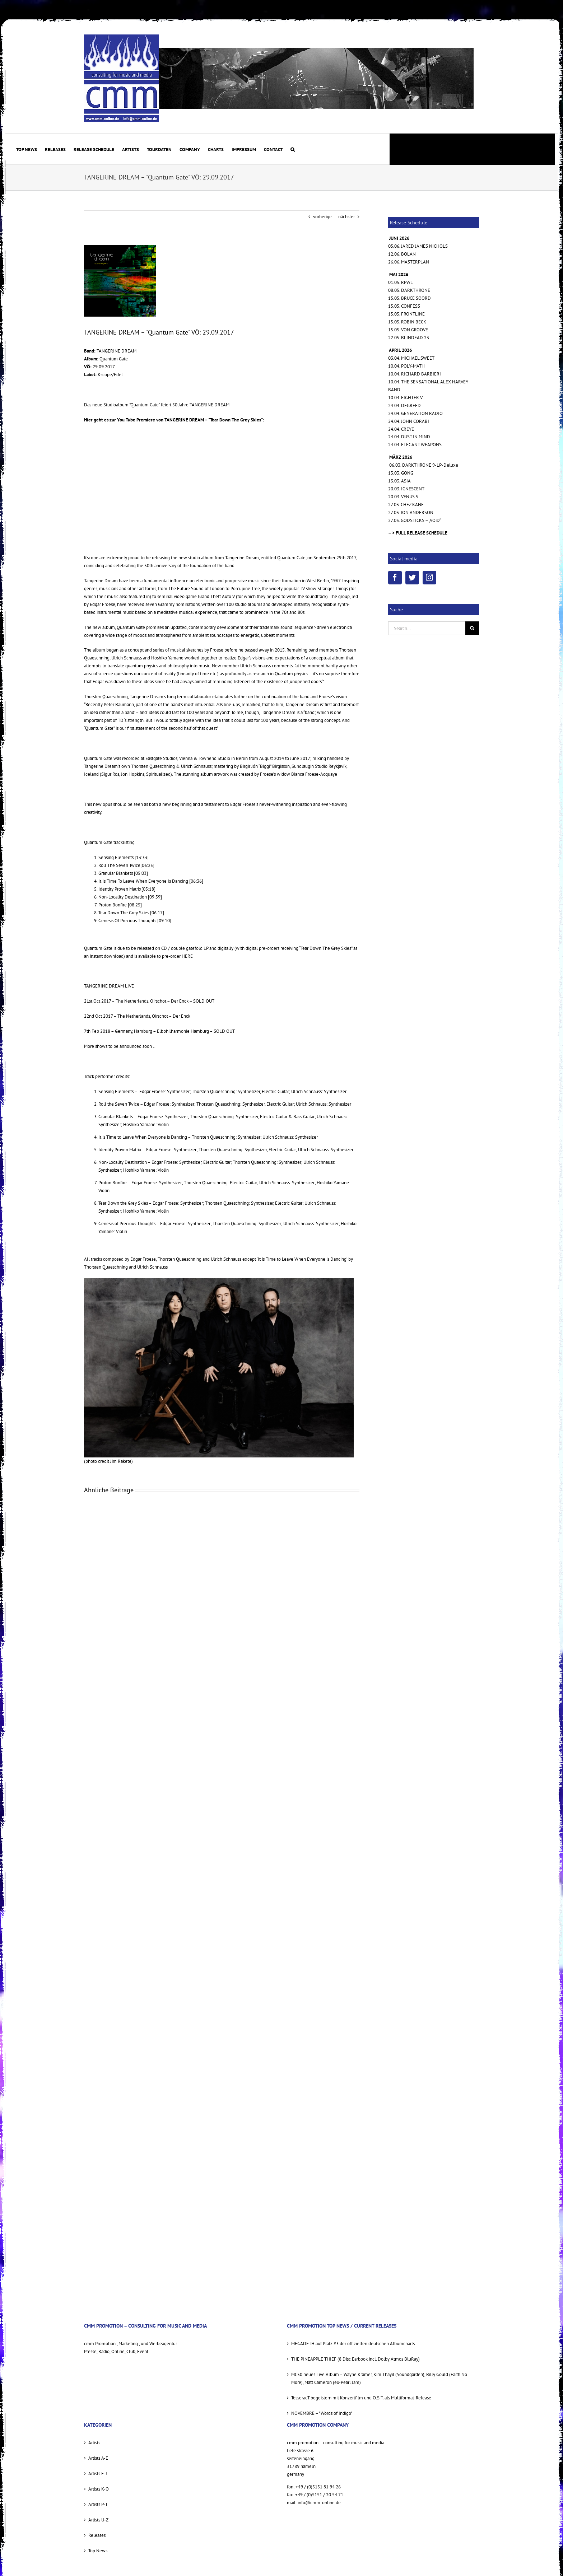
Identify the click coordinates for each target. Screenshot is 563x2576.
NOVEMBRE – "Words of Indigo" (321, 2413)
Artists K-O (98, 2489)
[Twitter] (412, 577)
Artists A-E (98, 2458)
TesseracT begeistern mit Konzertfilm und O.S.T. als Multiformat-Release (361, 2398)
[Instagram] (429, 577)
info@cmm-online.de (319, 2503)
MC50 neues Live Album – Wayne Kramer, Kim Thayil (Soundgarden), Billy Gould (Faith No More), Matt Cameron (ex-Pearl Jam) (379, 2378)
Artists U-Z (98, 2520)
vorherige (322, 217)
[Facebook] (395, 577)
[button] (292, 149)
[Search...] (426, 628)
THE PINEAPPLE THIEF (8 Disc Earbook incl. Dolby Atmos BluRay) (355, 2359)
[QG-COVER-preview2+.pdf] (120, 281)
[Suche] (472, 628)
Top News (97, 2551)
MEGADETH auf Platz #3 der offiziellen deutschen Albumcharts (353, 2344)
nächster (346, 217)
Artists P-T (98, 2504)
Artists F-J (97, 2473)
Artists (94, 2443)
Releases (97, 2535)
